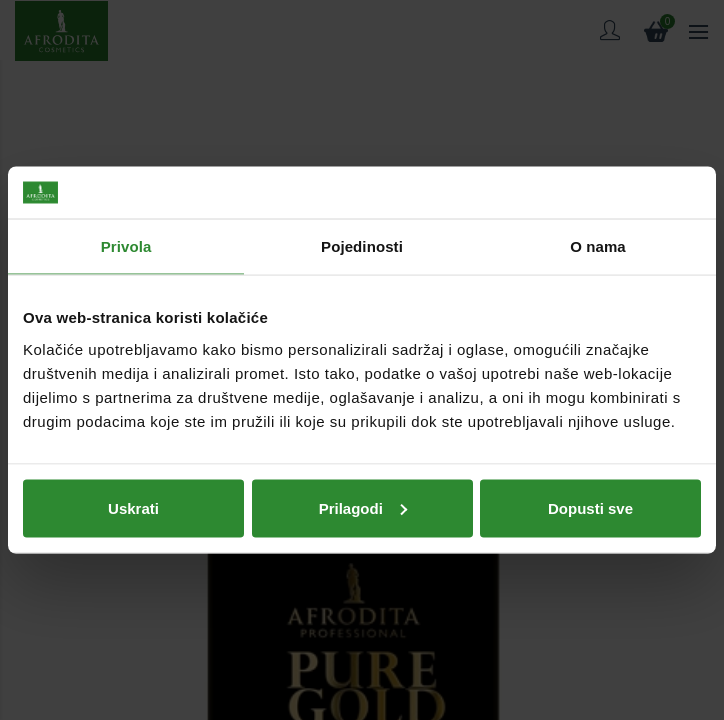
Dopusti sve (590, 507)
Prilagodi (363, 507)
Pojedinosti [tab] (362, 246)
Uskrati (133, 507)
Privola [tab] (126, 246)
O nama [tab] (598, 246)
